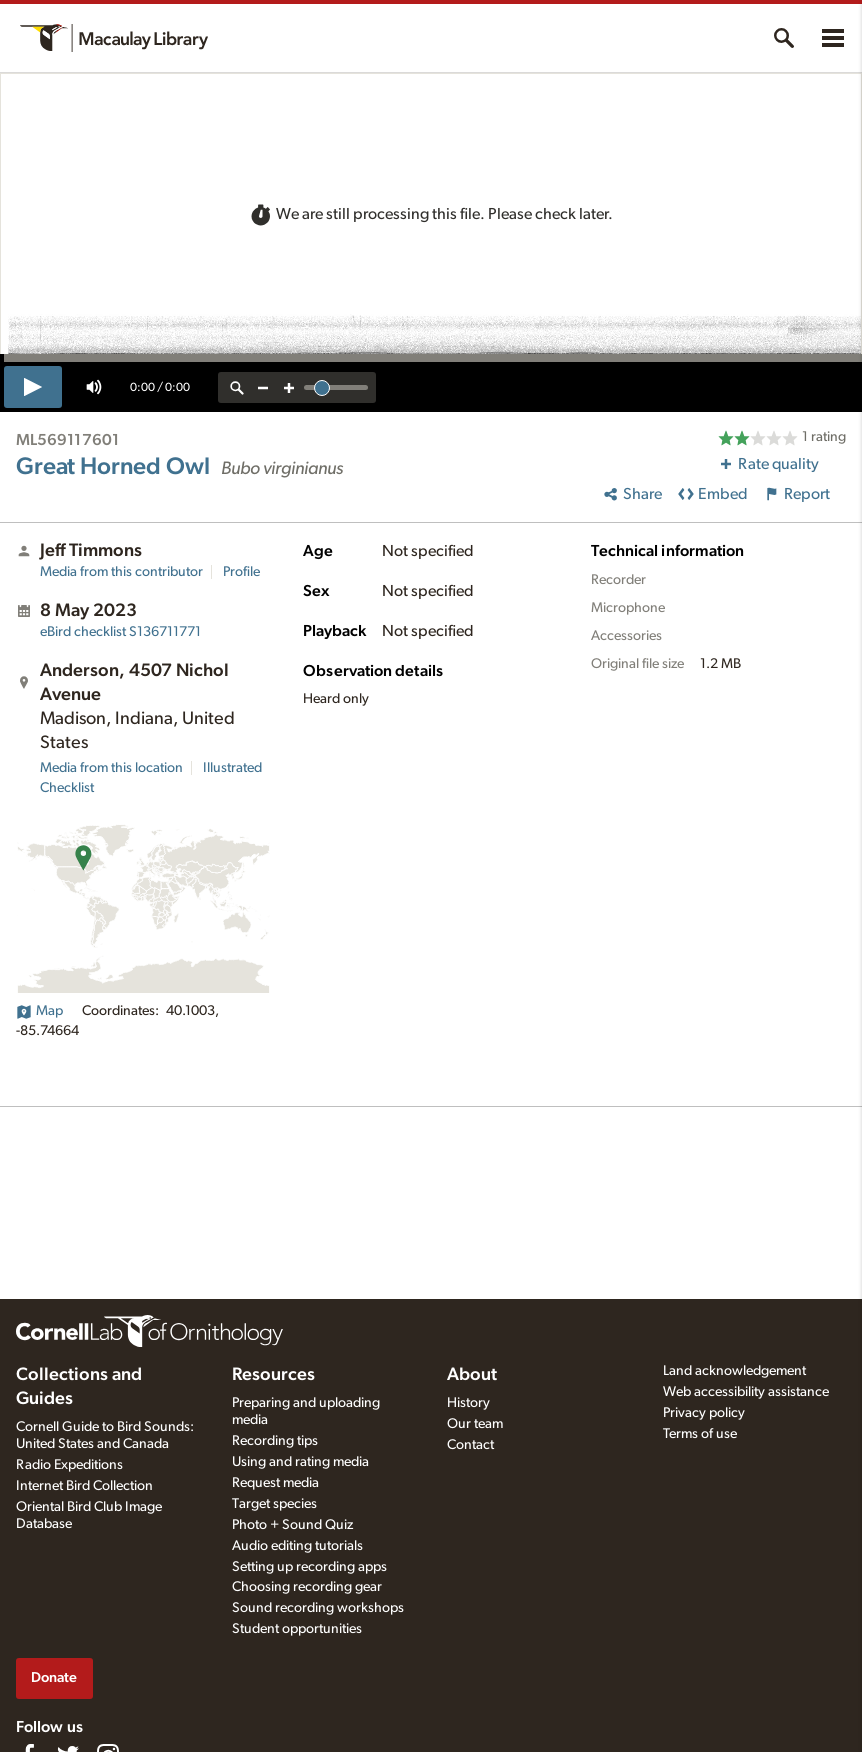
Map (39, 1011)
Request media (275, 1483)
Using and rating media (300, 1462)
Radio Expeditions (69, 1465)
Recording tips (275, 1441)
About (472, 1375)
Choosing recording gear (307, 1587)
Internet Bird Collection (84, 1486)
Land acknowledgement (734, 1371)
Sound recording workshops (318, 1608)
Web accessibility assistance (746, 1392)
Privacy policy (704, 1413)
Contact (470, 1445)
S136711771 (120, 632)
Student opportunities (297, 1629)
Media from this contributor (121, 572)
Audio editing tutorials (297, 1546)
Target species (274, 1504)
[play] (33, 387)
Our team (475, 1424)
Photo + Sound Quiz (292, 1525)
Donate (54, 1677)
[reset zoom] (237, 387)
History (468, 1403)
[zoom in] (289, 387)
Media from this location (111, 768)
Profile (241, 572)
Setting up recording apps (309, 1567)
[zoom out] (263, 387)
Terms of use (700, 1434)
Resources (273, 1375)
